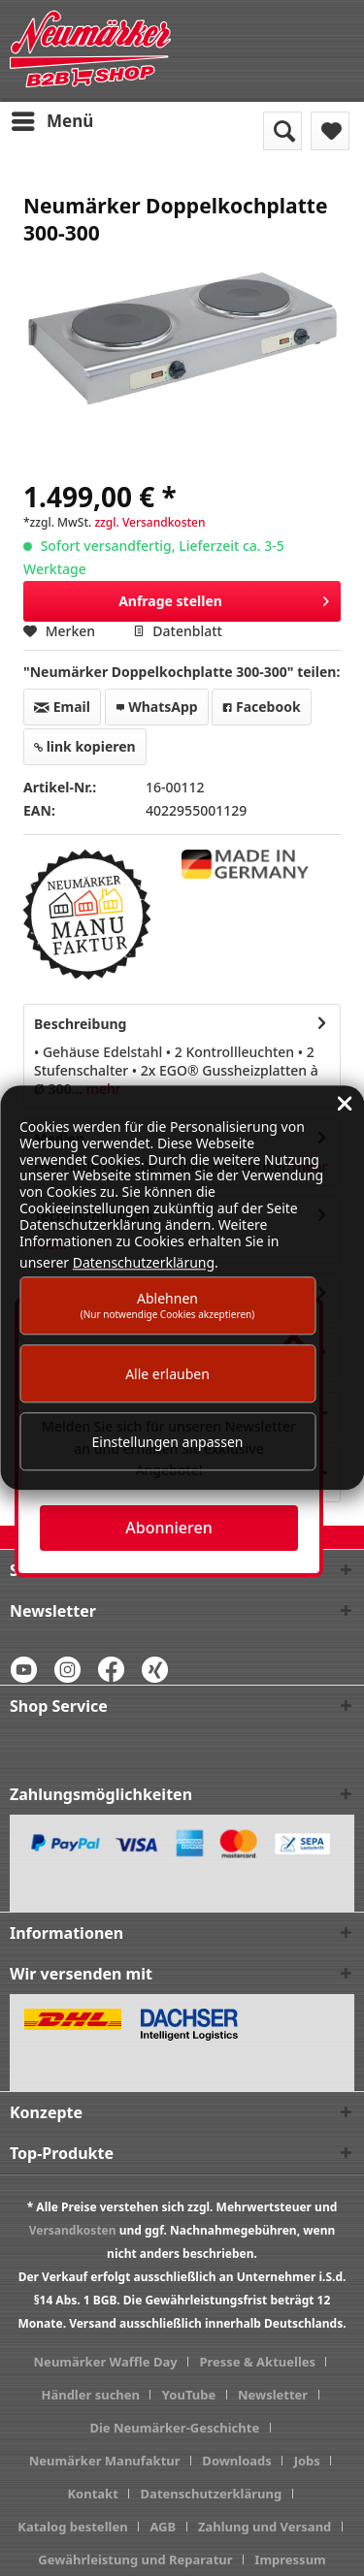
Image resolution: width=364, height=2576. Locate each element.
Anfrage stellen (223, 598)
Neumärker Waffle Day (106, 2361)
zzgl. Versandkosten (149, 522)
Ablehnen (168, 1305)
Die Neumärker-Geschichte (174, 2427)
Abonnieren (168, 1527)
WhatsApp (157, 706)
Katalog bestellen (72, 2526)
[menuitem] (51, 121)
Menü (52, 119)
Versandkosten (72, 2230)
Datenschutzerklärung (211, 2493)
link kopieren (85, 746)
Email (62, 706)
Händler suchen (90, 2394)
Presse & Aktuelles (257, 2361)
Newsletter (273, 2394)
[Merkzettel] (330, 131)
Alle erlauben (167, 1374)
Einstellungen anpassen (168, 1442)
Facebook (261, 706)
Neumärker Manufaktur (105, 2460)
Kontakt (92, 2493)
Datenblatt (177, 631)
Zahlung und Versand (264, 2526)
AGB (162, 2526)
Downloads (237, 2460)
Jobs (307, 2460)
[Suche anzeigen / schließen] (282, 131)
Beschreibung (80, 1023)
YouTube (188, 2394)
